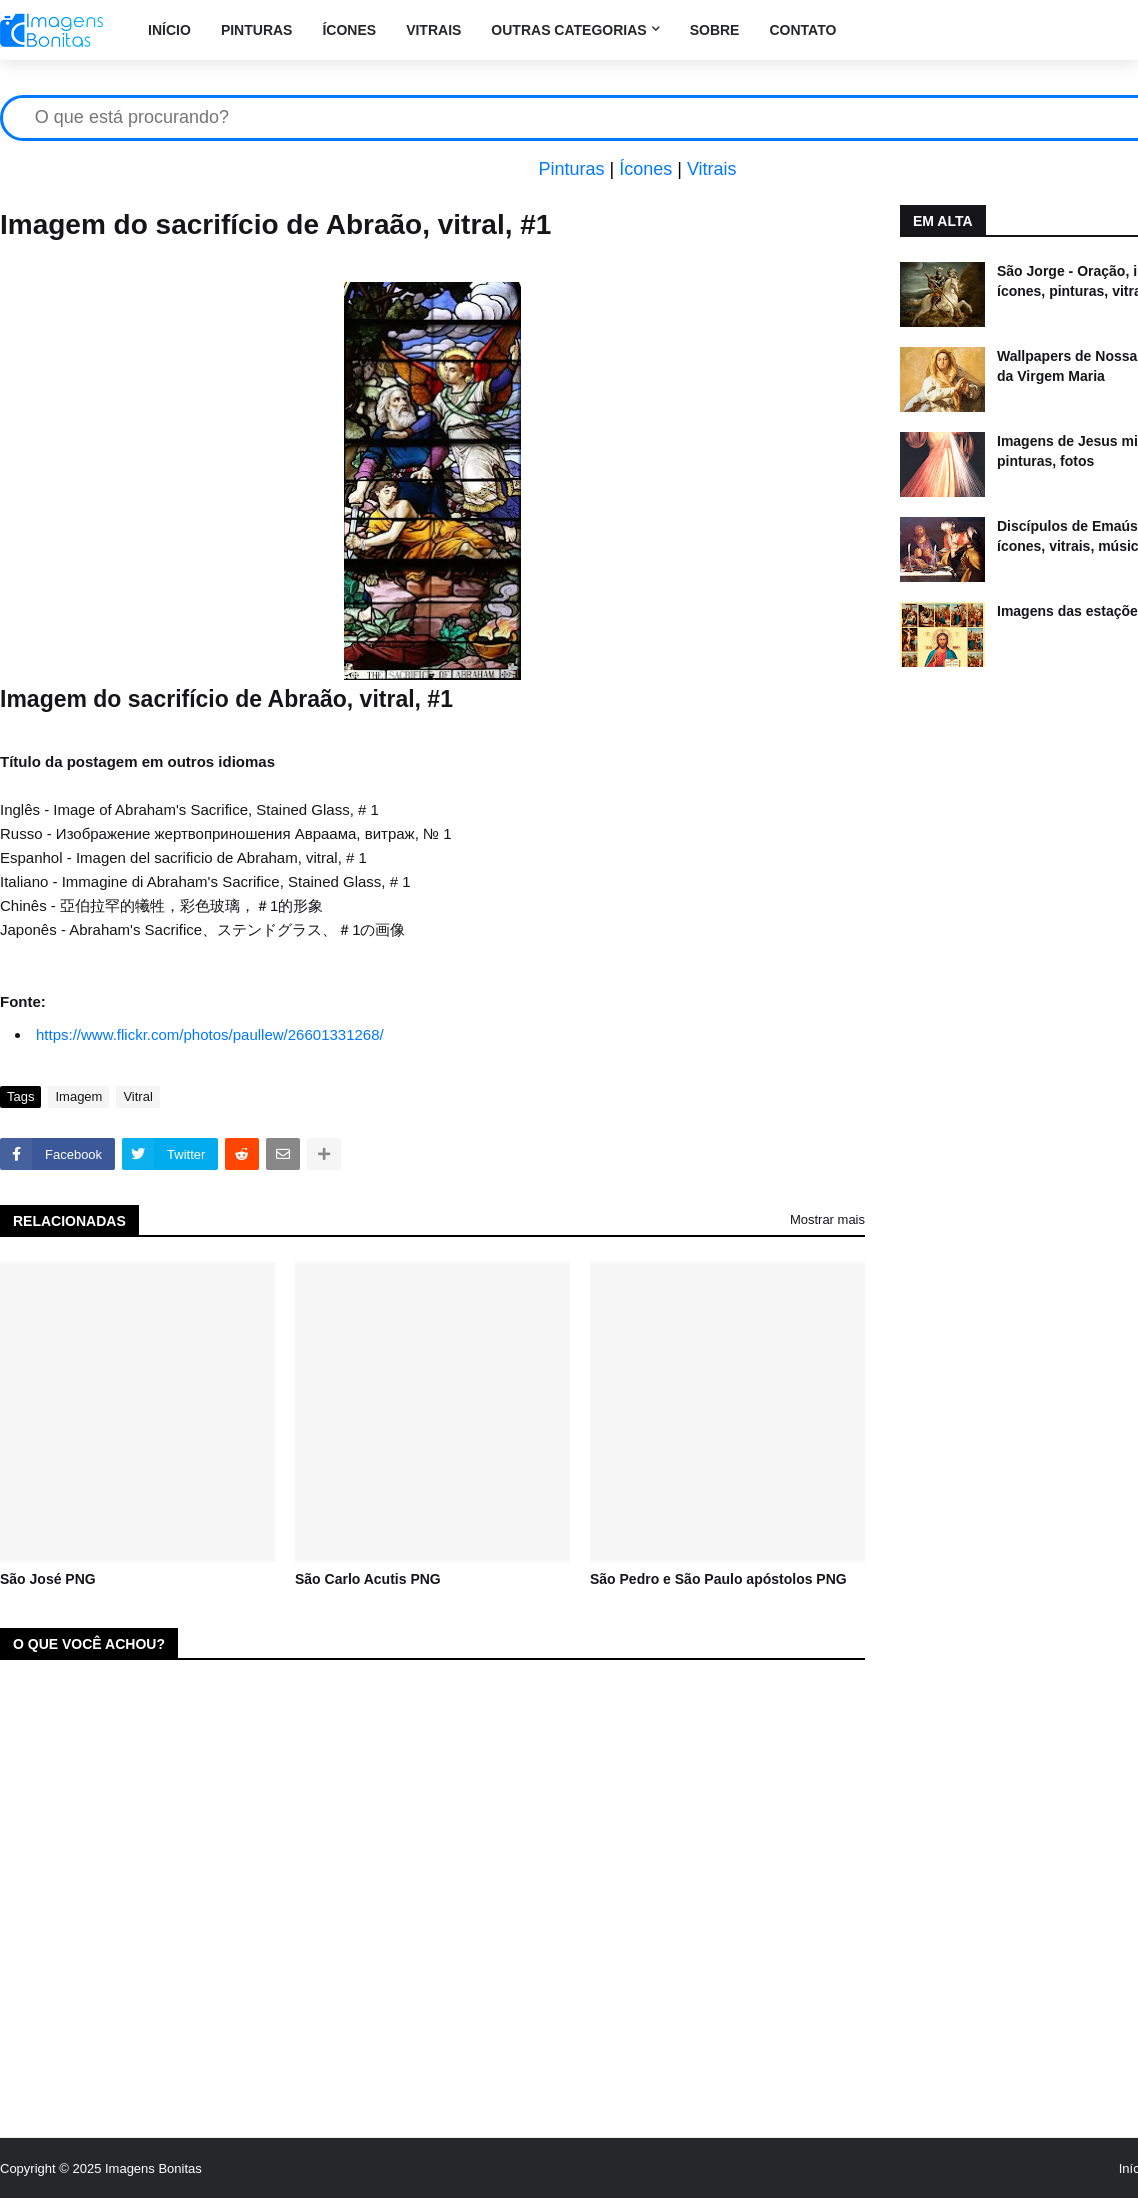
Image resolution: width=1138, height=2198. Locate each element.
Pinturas (571, 169)
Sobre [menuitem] (715, 30)
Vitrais (712, 169)
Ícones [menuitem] (349, 30)
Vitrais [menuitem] (433, 30)
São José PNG (48, 1579)
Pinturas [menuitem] (257, 30)
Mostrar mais (827, 1219)
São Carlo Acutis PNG (368, 1579)
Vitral (137, 1096)
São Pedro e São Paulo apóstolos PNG (718, 1579)
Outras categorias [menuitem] (568, 30)
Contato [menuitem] (802, 30)
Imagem (78, 1096)
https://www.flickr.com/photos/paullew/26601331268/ (210, 1034)
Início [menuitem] (169, 30)
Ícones (645, 169)
